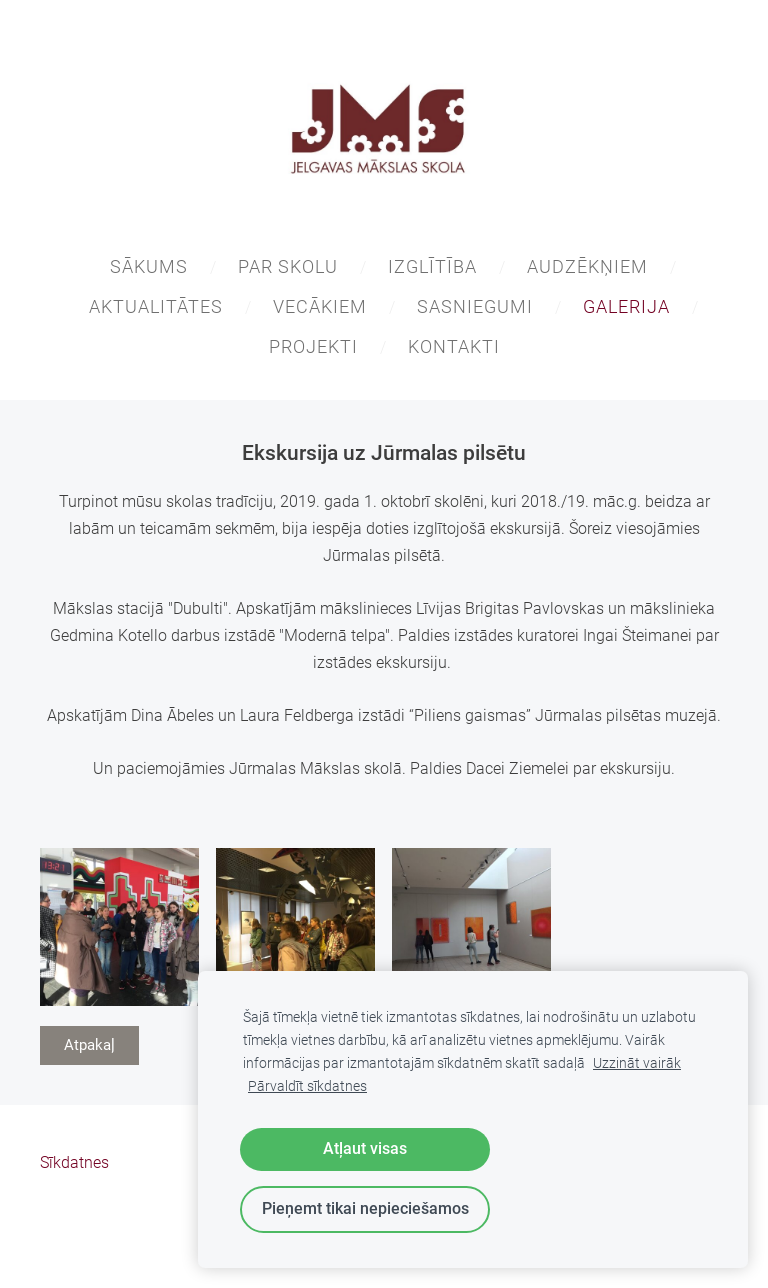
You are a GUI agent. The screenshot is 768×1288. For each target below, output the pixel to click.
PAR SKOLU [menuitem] (288, 266)
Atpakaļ (89, 1045)
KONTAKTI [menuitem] (454, 346)
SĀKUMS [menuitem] (149, 266)
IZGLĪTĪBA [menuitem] (432, 266)
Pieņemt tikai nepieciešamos (365, 1208)
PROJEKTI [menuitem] (313, 346)
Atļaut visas (365, 1148)
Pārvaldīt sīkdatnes (307, 1086)
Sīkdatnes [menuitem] (74, 1162)
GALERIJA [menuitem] (626, 306)
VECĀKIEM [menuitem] (320, 306)
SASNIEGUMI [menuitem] (475, 306)
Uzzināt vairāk (637, 1063)
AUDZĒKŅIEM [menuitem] (587, 266)
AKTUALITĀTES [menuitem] (156, 306)
